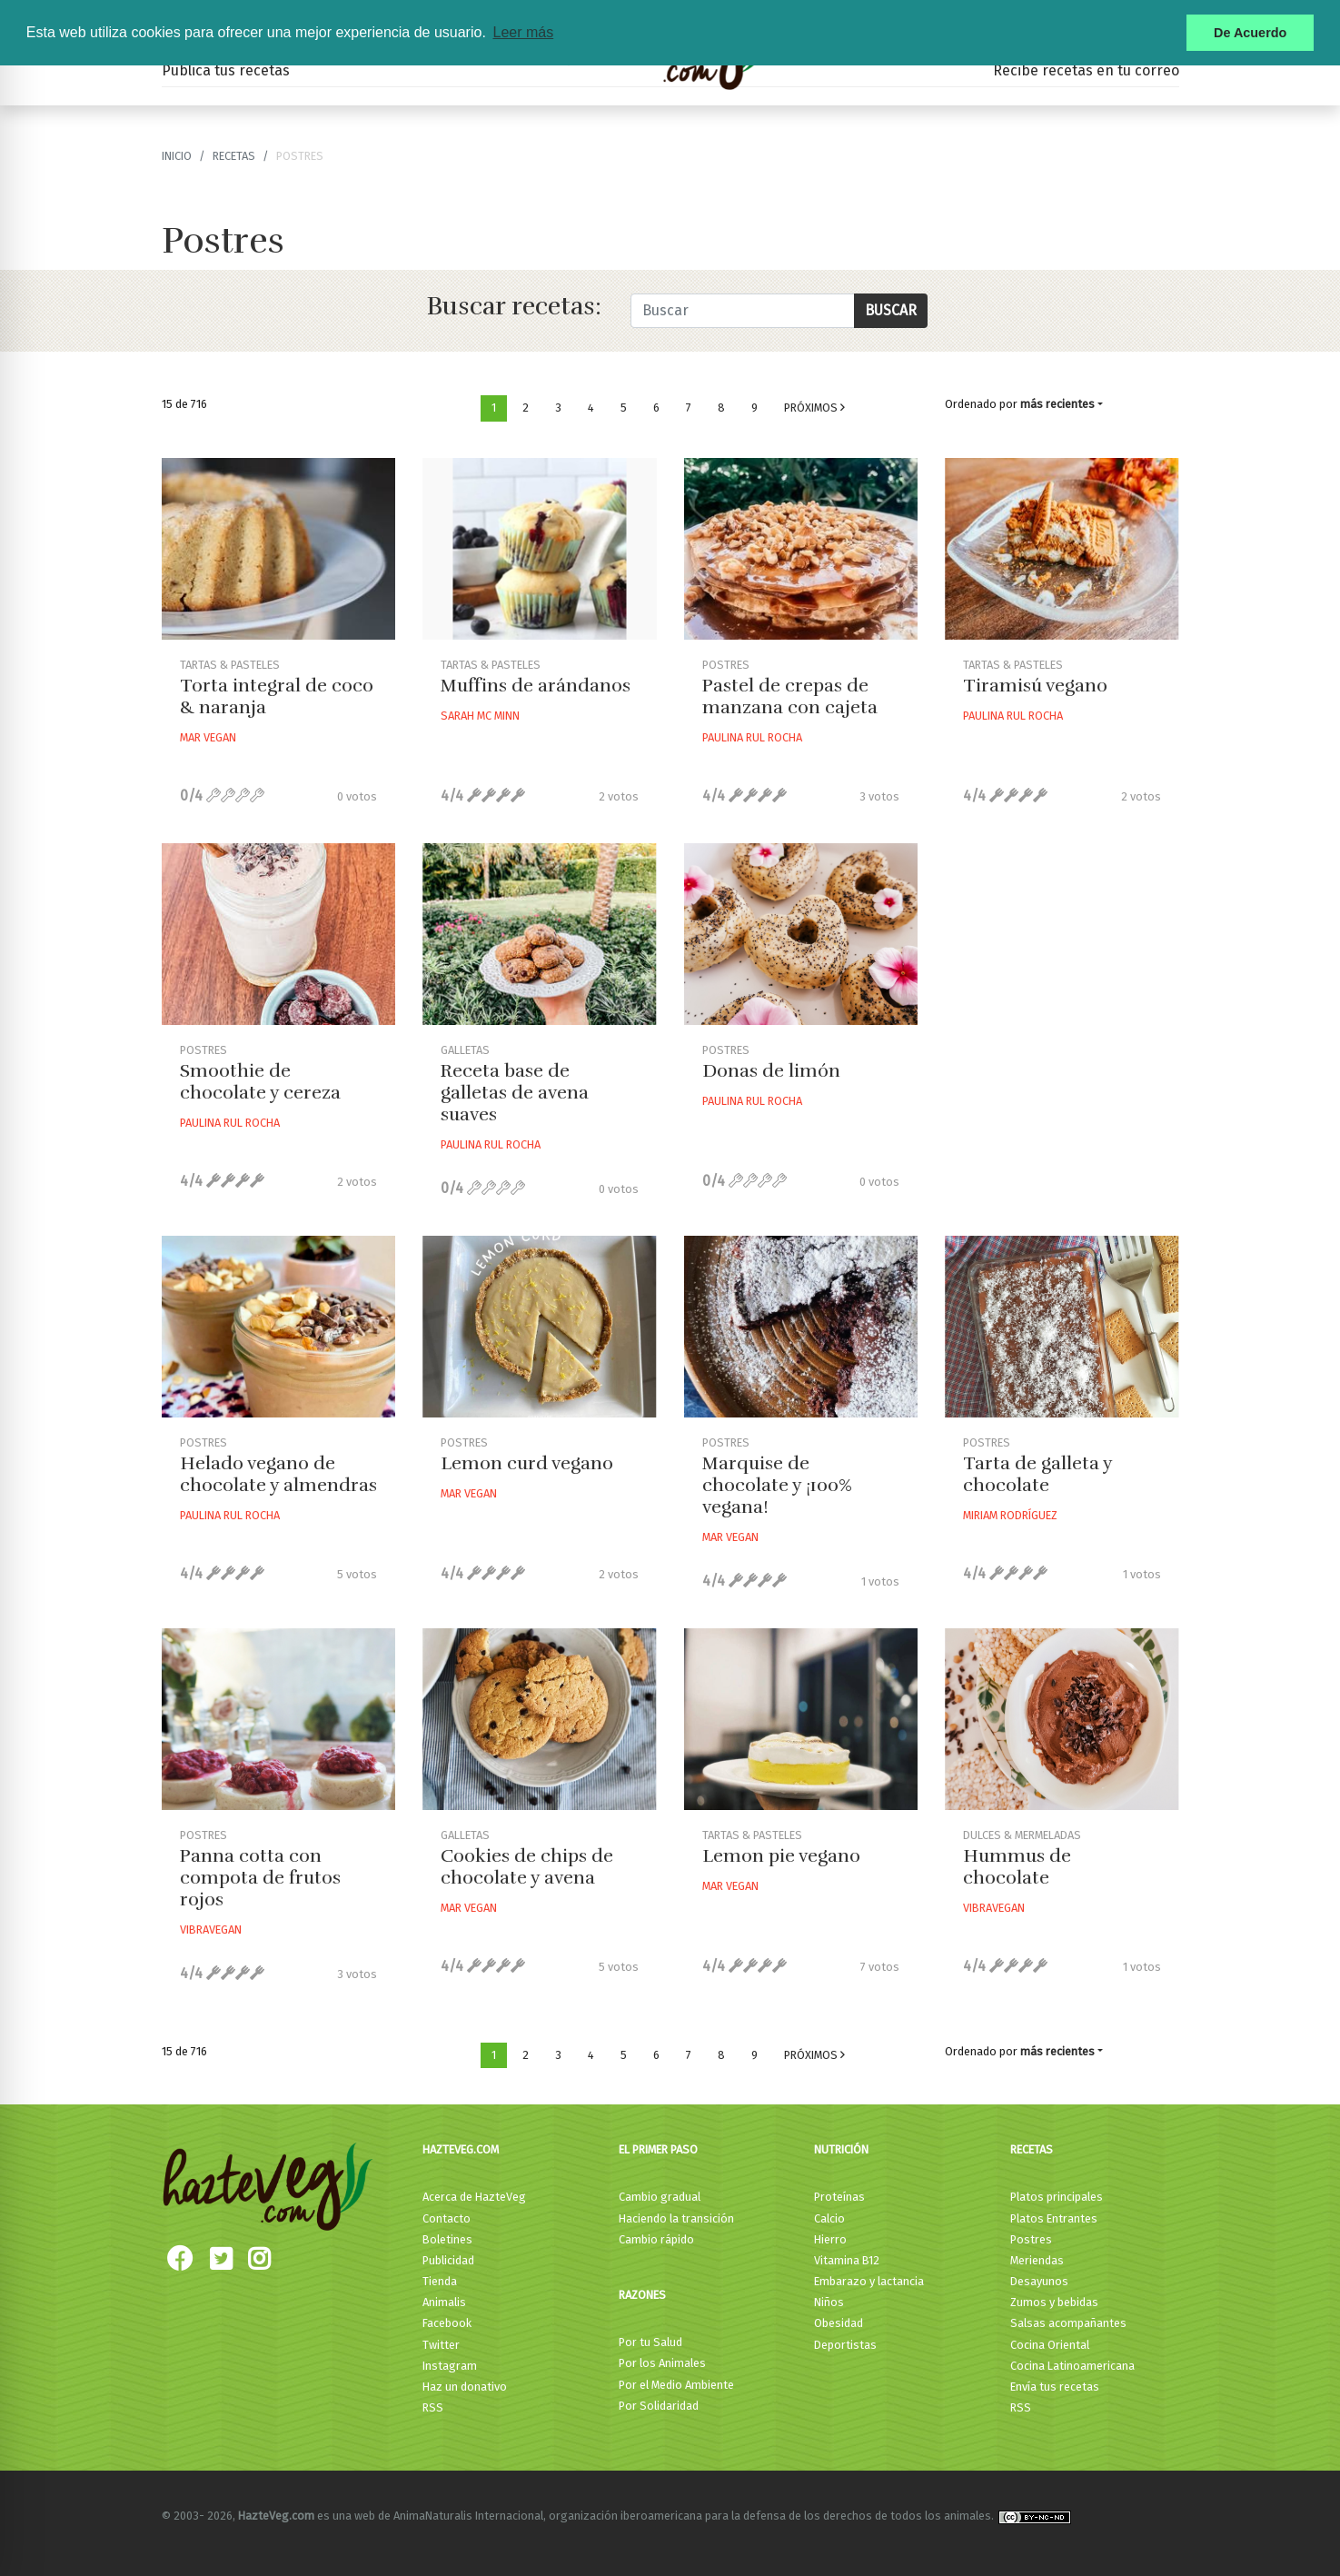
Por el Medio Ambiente (676, 2385)
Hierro (830, 2239)
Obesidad (838, 2323)
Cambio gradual (659, 2196)
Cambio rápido (656, 2239)
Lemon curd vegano (527, 1463)
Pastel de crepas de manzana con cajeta (790, 696)
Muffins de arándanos (535, 685)
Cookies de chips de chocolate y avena (527, 1867)
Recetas (1031, 2149)
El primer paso (658, 2149)
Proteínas (839, 2196)
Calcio (829, 2218)
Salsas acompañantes (1068, 2323)
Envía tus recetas (1054, 2386)
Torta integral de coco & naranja (276, 696)
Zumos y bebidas (1054, 2302)
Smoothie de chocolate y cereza (260, 1081)
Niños (829, 2302)
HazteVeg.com (460, 2149)
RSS (432, 2407)
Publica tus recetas (226, 70)
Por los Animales (662, 2363)
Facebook (446, 2323)
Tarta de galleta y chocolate (1037, 1474)
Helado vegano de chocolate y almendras (278, 1474)
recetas (234, 156)
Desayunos (1039, 2281)
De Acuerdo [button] (1250, 32)
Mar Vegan (208, 737)
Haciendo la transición (676, 2218)
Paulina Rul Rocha (752, 737)
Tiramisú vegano (1035, 685)
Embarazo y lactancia (869, 2281)
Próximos (814, 407)
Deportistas (845, 2345)
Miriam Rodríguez (1010, 1515)
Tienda (439, 2281)
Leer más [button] (522, 32)
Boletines (447, 2239)
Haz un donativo (464, 2386)
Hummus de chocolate (1017, 1867)
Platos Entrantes (1053, 2218)
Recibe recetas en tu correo (1086, 70)
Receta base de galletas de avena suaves (515, 1092)
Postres (1031, 2239)
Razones (642, 2295)
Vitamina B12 (846, 2260)
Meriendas (1037, 2260)
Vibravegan (211, 1929)
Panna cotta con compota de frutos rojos (260, 1878)
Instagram (449, 2365)
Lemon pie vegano (781, 1856)
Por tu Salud (650, 2342)
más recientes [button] (1057, 404)
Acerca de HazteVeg (474, 2196)
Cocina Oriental (1049, 2345)
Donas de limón (771, 1070)
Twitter (441, 2345)
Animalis (444, 2302)
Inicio (177, 156)
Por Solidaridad (659, 2405)
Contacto (446, 2218)
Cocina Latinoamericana (1072, 2365)
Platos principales (1056, 2196)
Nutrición (841, 2149)
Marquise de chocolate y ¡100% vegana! (777, 1485)
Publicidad (448, 2260)
